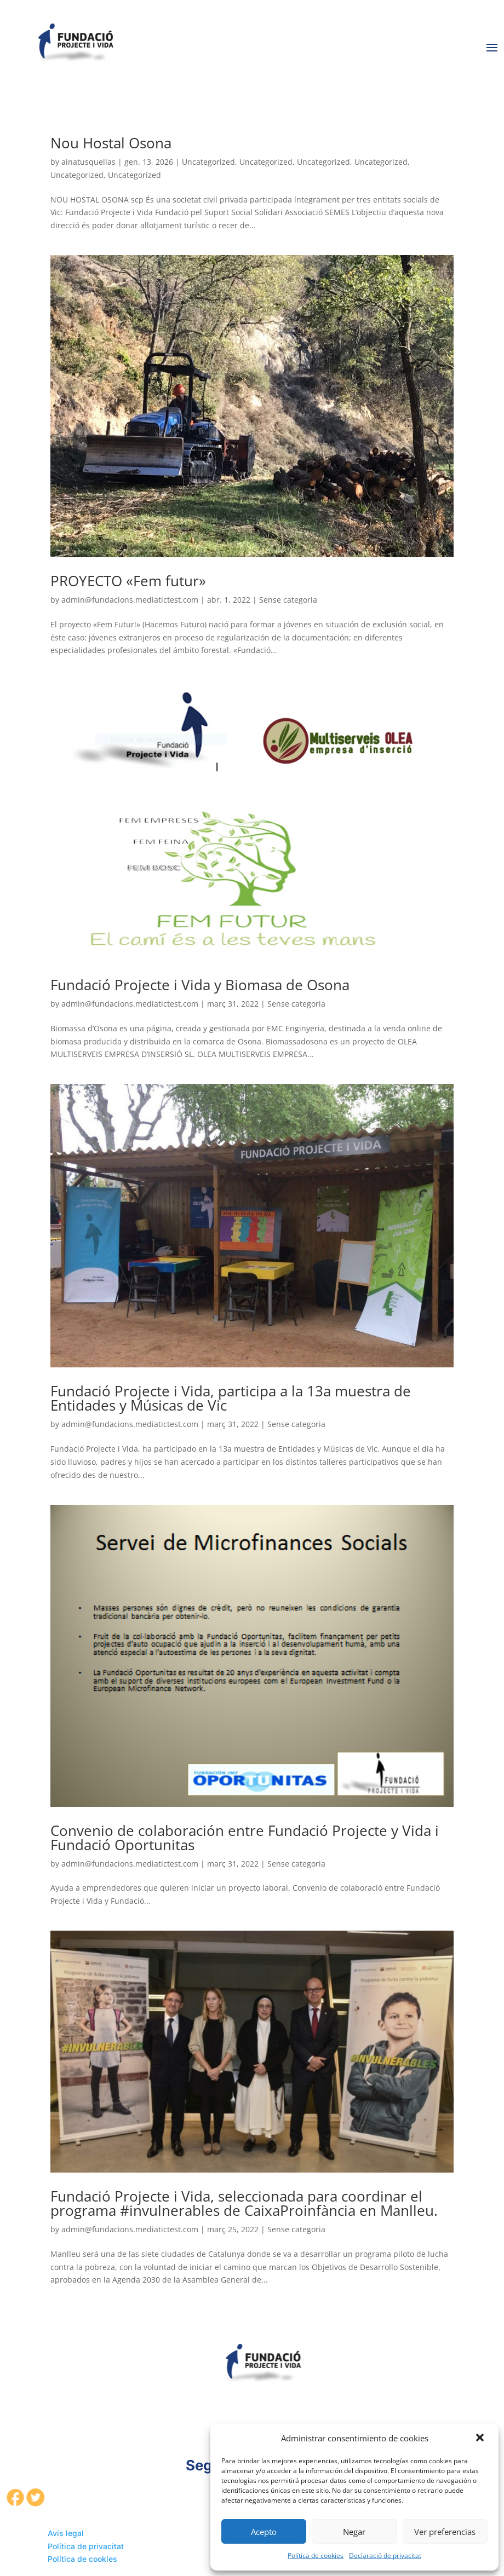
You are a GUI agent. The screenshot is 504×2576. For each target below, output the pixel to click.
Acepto (264, 2531)
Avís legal (66, 2533)
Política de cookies (315, 2555)
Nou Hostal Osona (110, 143)
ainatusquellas (88, 162)
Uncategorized (208, 162)
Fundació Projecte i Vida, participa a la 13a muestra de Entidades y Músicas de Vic (230, 1398)
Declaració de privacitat (385, 2555)
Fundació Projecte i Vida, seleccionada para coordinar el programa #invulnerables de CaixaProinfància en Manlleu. (244, 2203)
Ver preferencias (445, 2531)
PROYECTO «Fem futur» (128, 581)
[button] (481, 2438)
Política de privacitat (86, 2546)
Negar (354, 2531)
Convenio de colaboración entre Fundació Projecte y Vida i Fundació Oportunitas (244, 1838)
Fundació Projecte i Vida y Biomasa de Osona (200, 985)
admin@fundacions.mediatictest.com (129, 599)
